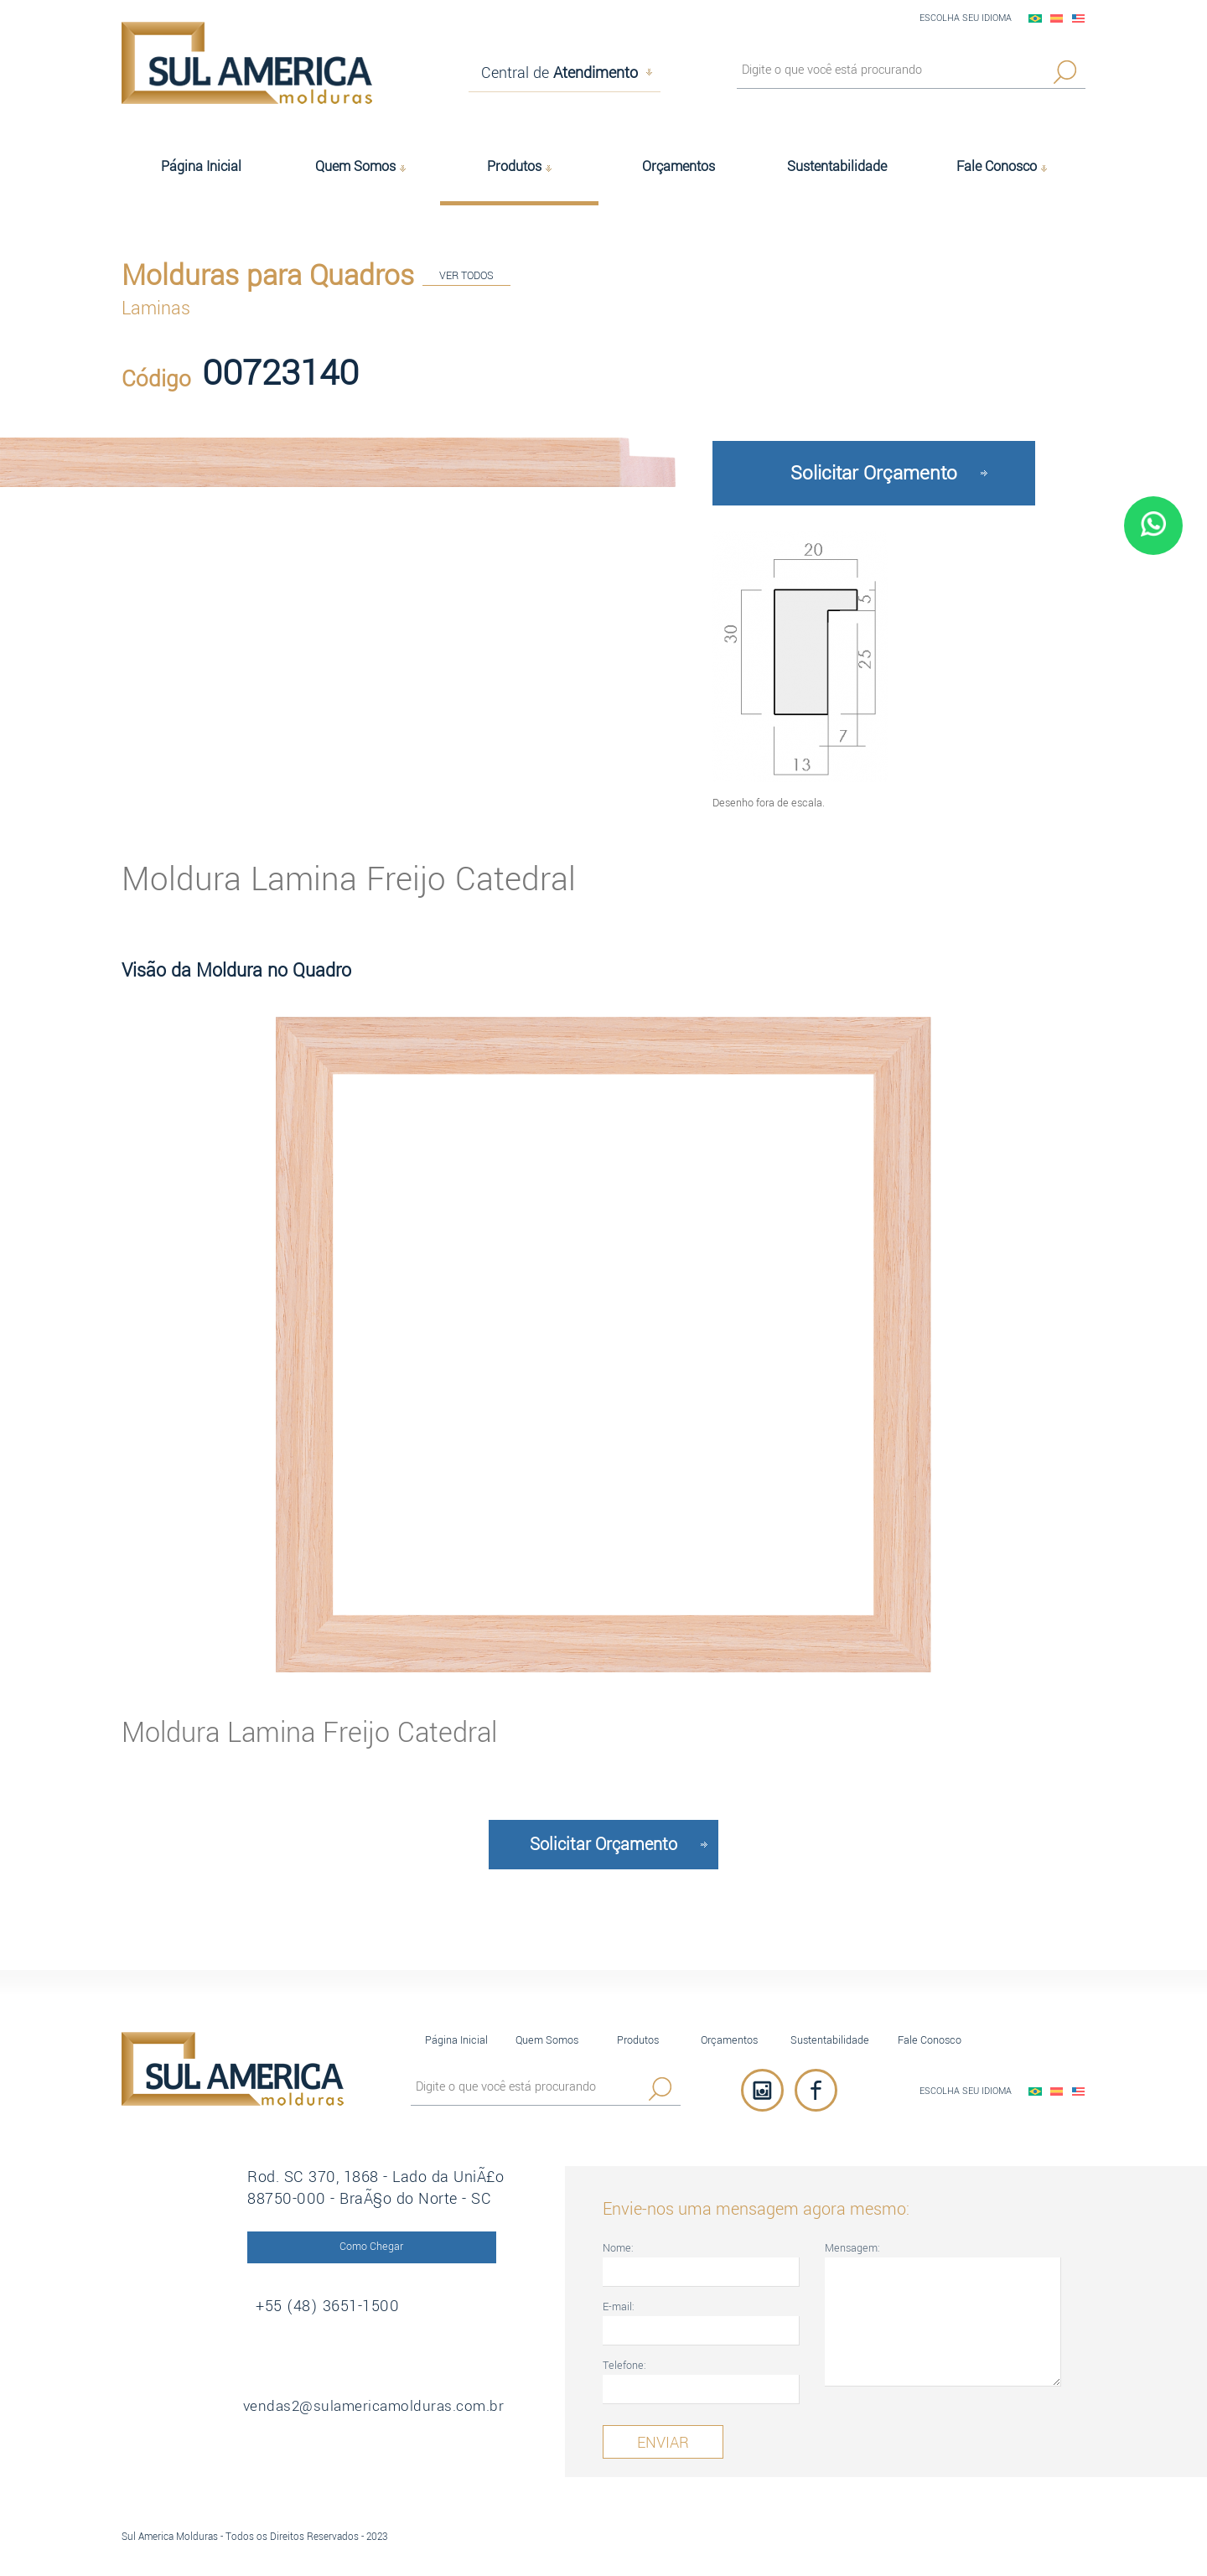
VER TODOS (466, 277)
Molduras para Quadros (268, 274)
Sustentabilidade (829, 2035)
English (1078, 18)
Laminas (156, 306)
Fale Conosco (929, 2035)
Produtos (638, 2035)
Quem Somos (546, 2035)
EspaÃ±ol (1057, 18)
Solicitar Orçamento (874, 468)
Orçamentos (729, 2035)
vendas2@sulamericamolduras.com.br (390, 2402)
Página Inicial (456, 2035)
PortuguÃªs (1035, 18)
